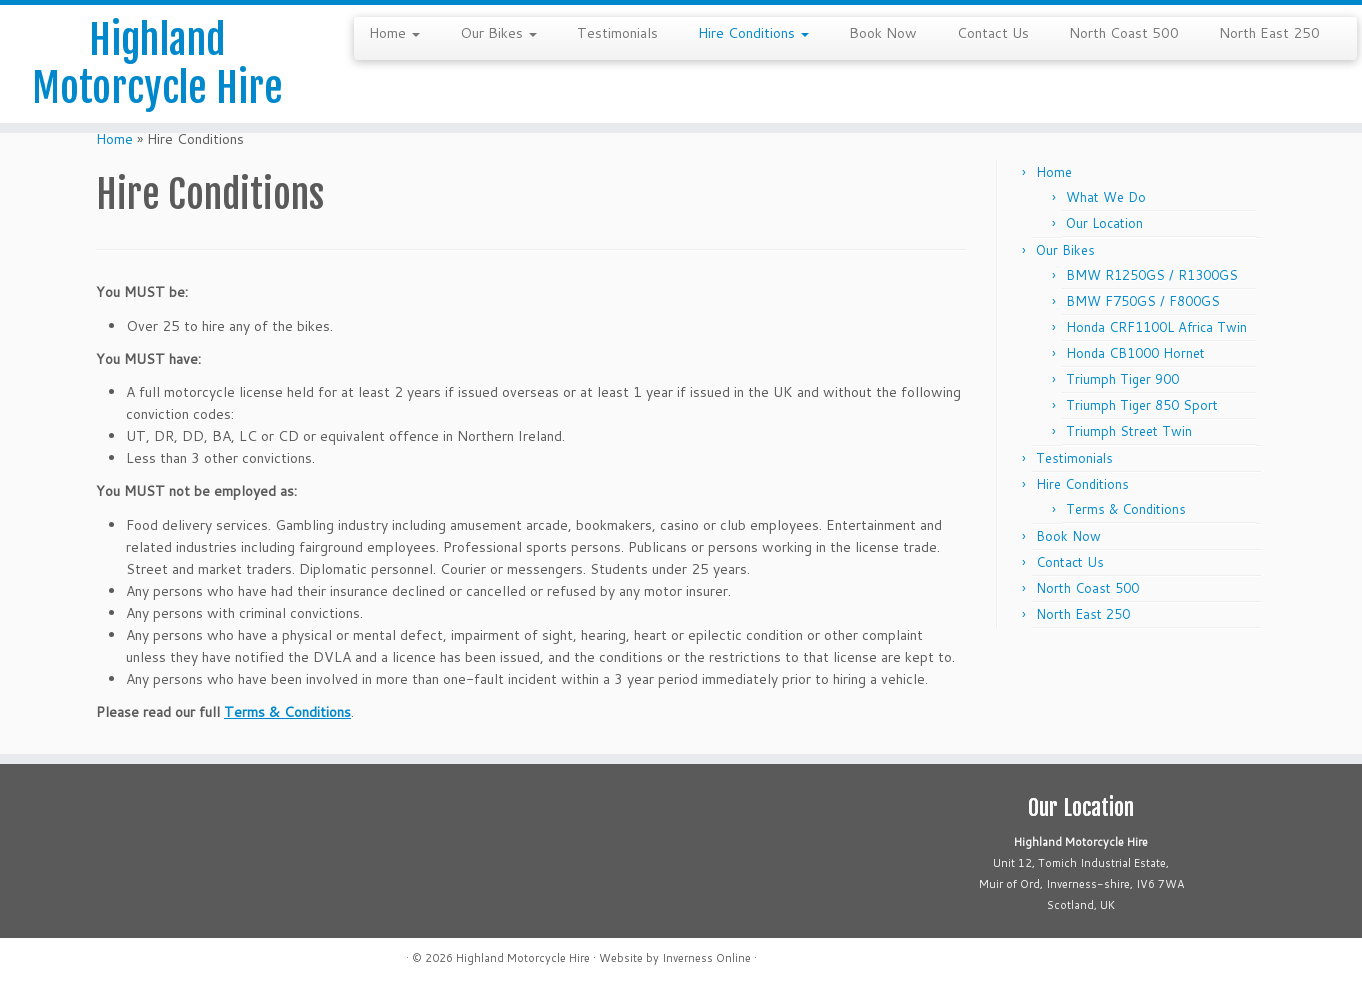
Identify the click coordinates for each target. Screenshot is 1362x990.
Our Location (1104, 223)
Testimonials (617, 33)
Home (394, 33)
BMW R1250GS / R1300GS (1152, 275)
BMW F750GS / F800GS (1143, 301)
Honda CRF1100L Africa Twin (1156, 327)
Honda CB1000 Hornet (1135, 353)
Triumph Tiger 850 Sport (1142, 405)
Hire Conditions (753, 33)
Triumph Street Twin (1129, 431)
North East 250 (1269, 33)
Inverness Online (706, 958)
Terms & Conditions (287, 712)
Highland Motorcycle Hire (157, 64)
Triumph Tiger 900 (1122, 379)
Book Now (883, 33)
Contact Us (993, 33)
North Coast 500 (1124, 33)
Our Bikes (498, 33)
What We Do (1106, 197)
